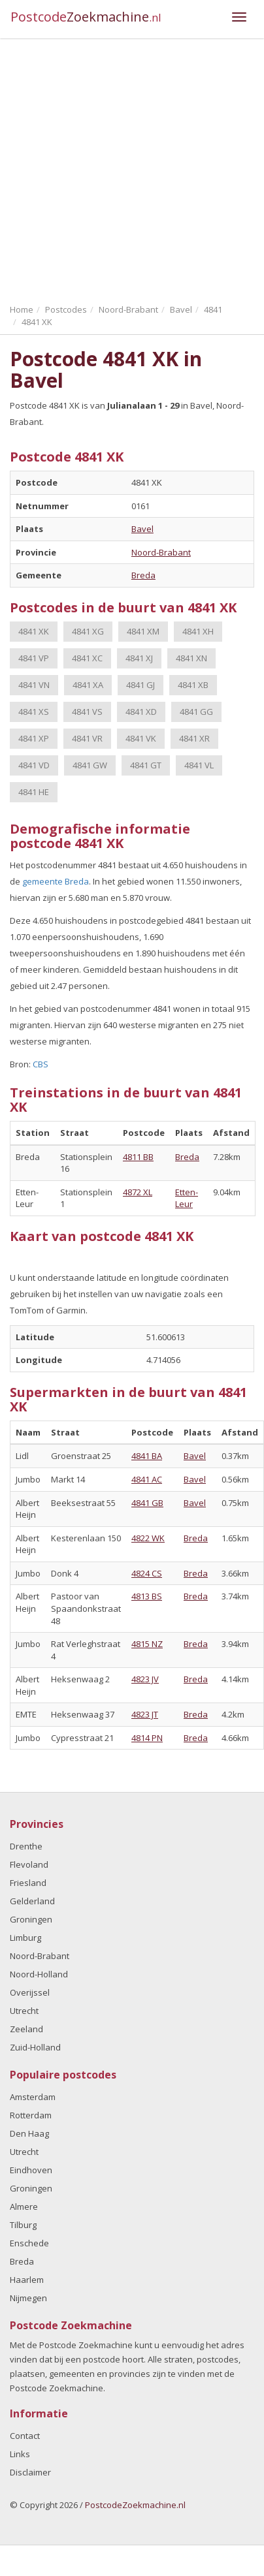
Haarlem (27, 2279)
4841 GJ (140, 685)
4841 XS (33, 711)
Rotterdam (31, 2115)
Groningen (31, 1919)
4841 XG (88, 631)
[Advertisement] (122, 168)
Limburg (25, 1937)
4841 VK (140, 738)
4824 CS (146, 1573)
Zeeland (26, 2029)
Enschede (29, 2243)
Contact (25, 2436)
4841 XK (33, 631)
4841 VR (87, 738)
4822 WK (148, 1538)
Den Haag (29, 2133)
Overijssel (30, 1992)
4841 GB (147, 1503)
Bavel (142, 529)
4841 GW (90, 765)
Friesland (28, 1883)
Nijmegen (28, 2298)
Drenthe (26, 1846)
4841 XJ (139, 658)
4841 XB (193, 685)
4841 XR (194, 738)
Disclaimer (30, 2472)
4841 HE (33, 792)
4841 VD (34, 765)
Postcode (85, 16)
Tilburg (23, 2225)
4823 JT (144, 1714)
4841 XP (33, 738)
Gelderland (32, 1901)
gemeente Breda (55, 881)
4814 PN (147, 1738)
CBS (40, 1064)
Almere (24, 2206)
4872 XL (137, 1192)
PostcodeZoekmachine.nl (135, 2505)
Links (20, 2454)
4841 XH (198, 631)
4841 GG (196, 711)
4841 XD (141, 711)
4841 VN (34, 685)
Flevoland (29, 1864)
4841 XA (88, 685)
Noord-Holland (39, 1974)
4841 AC (146, 1479)
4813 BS (146, 1596)
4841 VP (33, 658)
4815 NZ (147, 1644)
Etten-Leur (186, 1198)
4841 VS (87, 711)
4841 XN (191, 658)
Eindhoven (31, 2170)
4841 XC (87, 658)
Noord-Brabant (161, 552)
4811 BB (138, 1157)
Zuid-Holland (35, 2047)
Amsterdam (33, 2097)
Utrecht (24, 2011)
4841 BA (146, 1456)
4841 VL (199, 765)
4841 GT (145, 765)
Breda (143, 575)
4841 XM (143, 631)
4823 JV (145, 1679)
